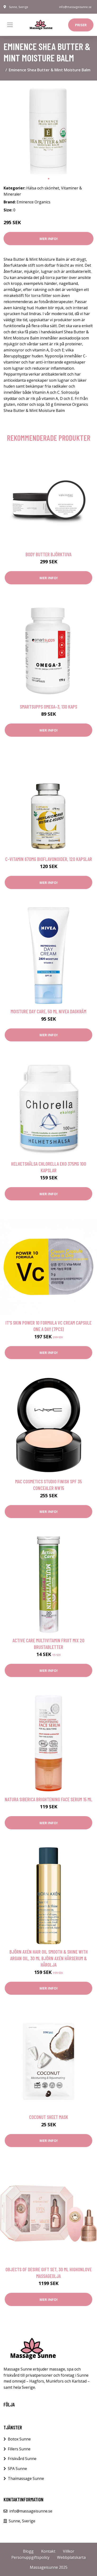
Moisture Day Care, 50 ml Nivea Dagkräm (48, 1011)
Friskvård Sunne (22, 2458)
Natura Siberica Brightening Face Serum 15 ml (48, 1799)
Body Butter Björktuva (48, 554)
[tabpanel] (48, 129)
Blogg (28, 2551)
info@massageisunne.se (75, 7)
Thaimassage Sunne (26, 2478)
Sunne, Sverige (18, 7)
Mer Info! (48, 238)
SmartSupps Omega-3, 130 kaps (48, 707)
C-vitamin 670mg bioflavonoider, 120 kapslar (48, 859)
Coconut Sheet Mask (48, 2117)
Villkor (68, 2551)
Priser (81, 24)
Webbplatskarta (71, 2557)
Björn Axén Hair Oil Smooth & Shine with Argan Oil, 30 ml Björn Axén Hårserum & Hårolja (48, 1958)
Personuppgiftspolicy (30, 2557)
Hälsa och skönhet (42, 188)
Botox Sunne (19, 2439)
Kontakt (48, 2551)
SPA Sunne (17, 2468)
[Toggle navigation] (10, 24)
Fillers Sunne (19, 2449)
